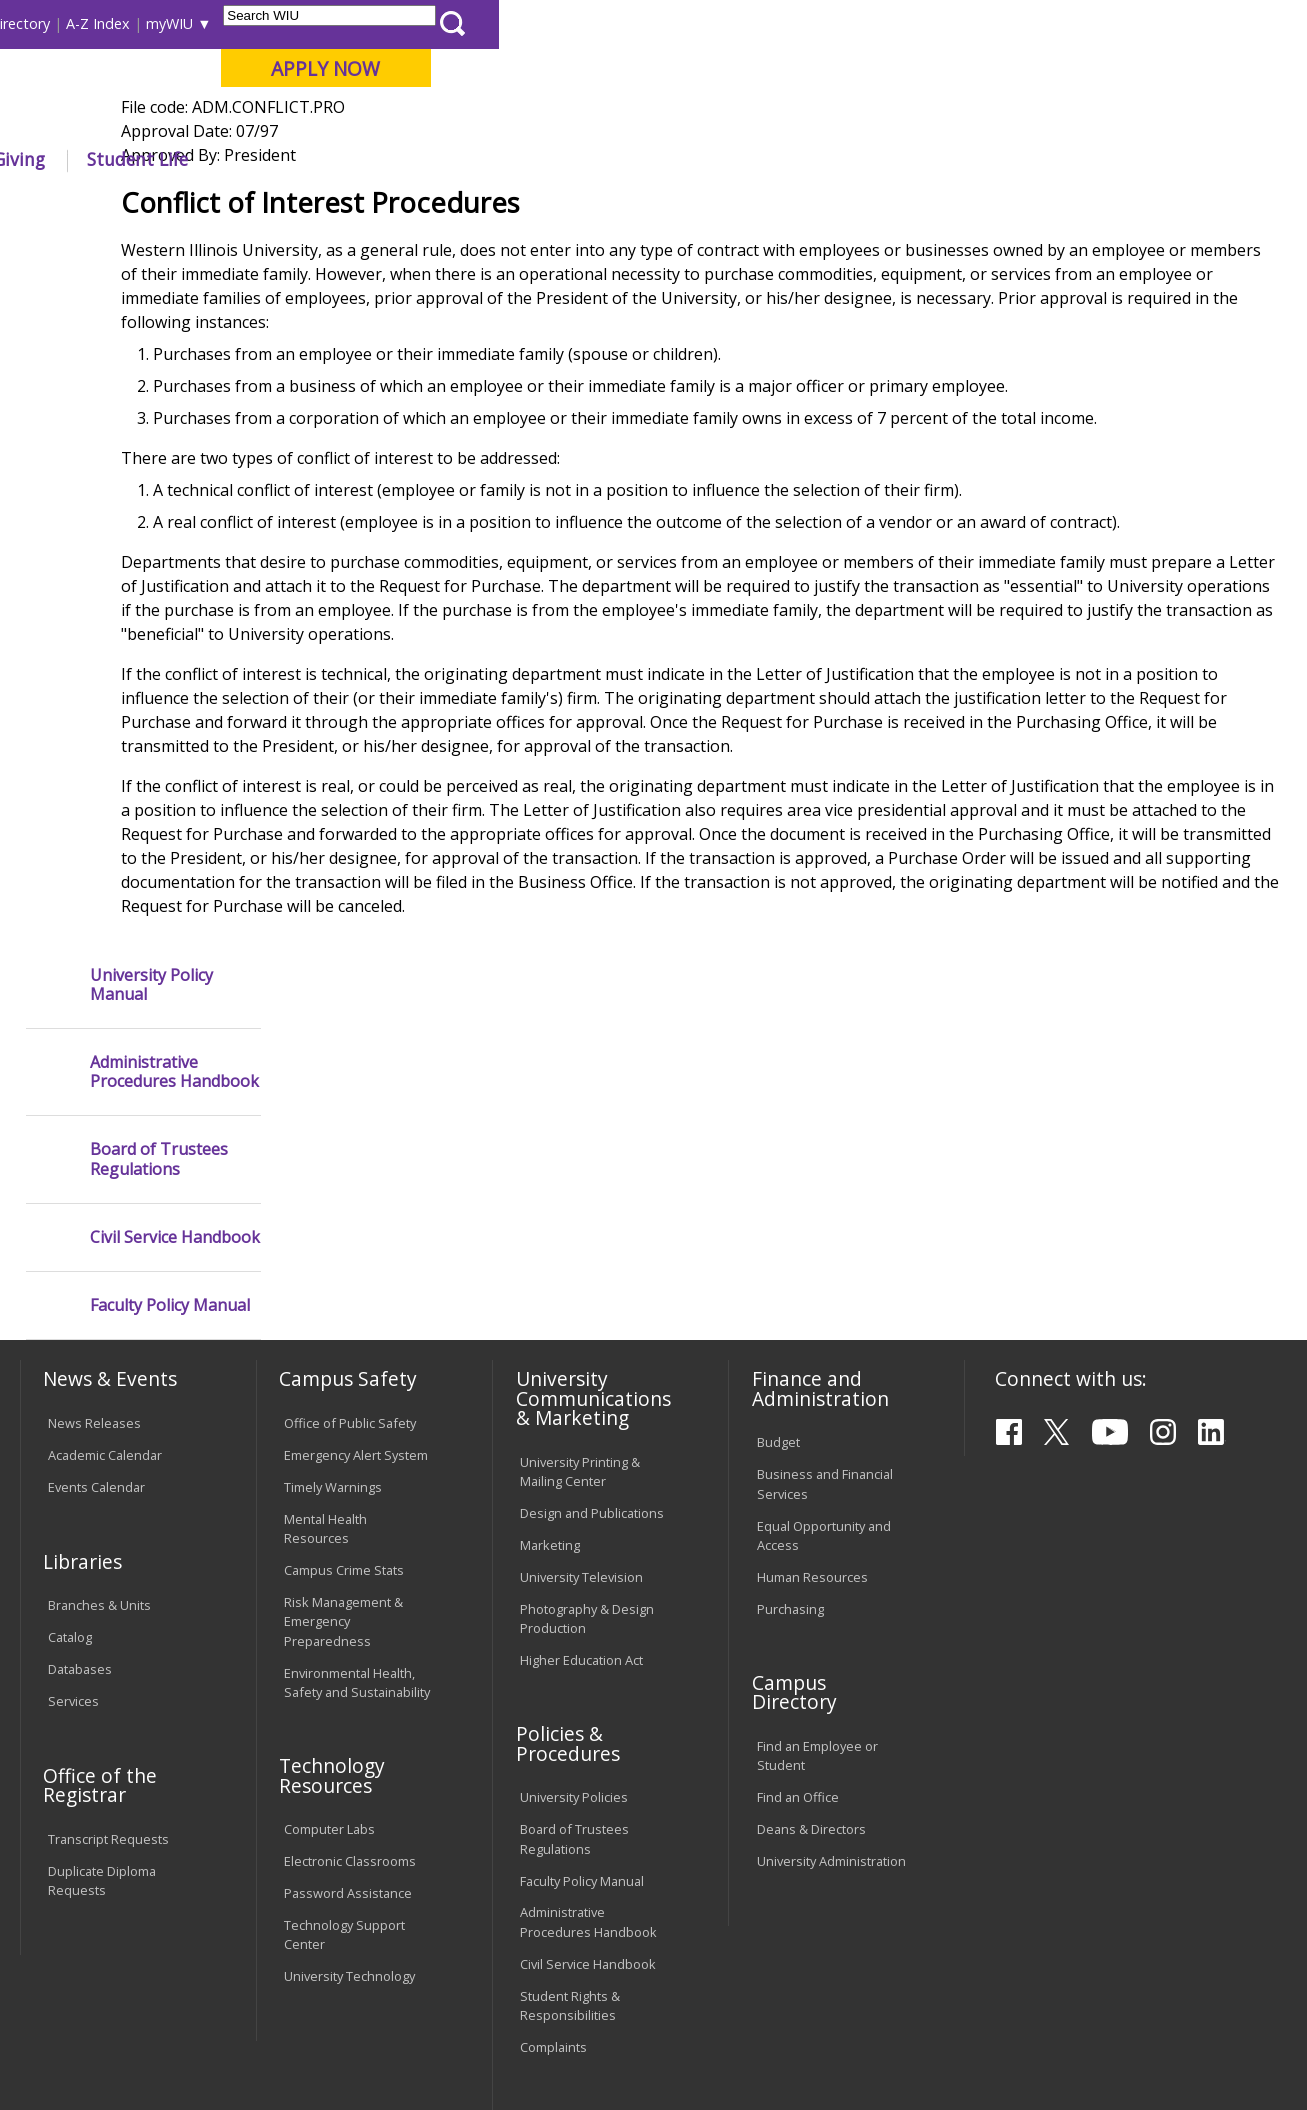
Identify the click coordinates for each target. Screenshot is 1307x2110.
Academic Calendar (105, 1252)
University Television (581, 1373)
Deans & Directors (811, 1626)
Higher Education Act (581, 1456)
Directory (827, 23)
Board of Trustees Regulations (159, 452)
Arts (628, 159)
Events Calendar (96, 1284)
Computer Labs (329, 1626)
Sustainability (336, 1962)
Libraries (626, 23)
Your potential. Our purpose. (223, 119)
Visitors (189, 23)
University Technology (349, 1773)
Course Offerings (725, 23)
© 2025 (73, 2046)
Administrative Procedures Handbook (174, 365)
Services (73, 1498)
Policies (405, 204)
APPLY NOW (1133, 68)
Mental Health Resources (325, 1325)
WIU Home (326, 204)
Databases (80, 1466)
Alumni (539, 159)
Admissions (420, 159)
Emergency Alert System (356, 1252)
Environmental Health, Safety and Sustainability (357, 1478)
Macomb (385, 119)
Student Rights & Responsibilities (570, 1801)
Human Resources (812, 1373)
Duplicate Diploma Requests (102, 1677)
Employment (214, 1962)
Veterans (447, 1962)
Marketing (550, 1341)
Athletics (723, 159)
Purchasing (790, 1405)
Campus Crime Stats (344, 1367)
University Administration (831, 1658)
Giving (827, 159)
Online (569, 119)
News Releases (94, 1220)
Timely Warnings (333, 1284)
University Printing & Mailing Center (580, 1267)
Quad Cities (481, 119)
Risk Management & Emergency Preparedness (343, 1418)
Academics (288, 159)
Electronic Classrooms (350, 1658)
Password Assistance (348, 1690)
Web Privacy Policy (444, 2046)
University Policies (574, 1594)
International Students (304, 23)
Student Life (945, 159)
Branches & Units (99, 1402)
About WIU (158, 159)
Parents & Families (87, 23)
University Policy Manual (151, 277)
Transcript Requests (108, 1636)
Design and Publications (592, 1309)
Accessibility (96, 1962)
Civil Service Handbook (175, 530)
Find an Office (798, 1594)
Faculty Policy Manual (170, 598)
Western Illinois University (315, 86)
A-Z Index (906, 23)
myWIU (977, 23)
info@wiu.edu (1113, 2051)
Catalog (70, 1434)
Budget (778, 1239)
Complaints (553, 1843)
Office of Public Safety (350, 1220)
